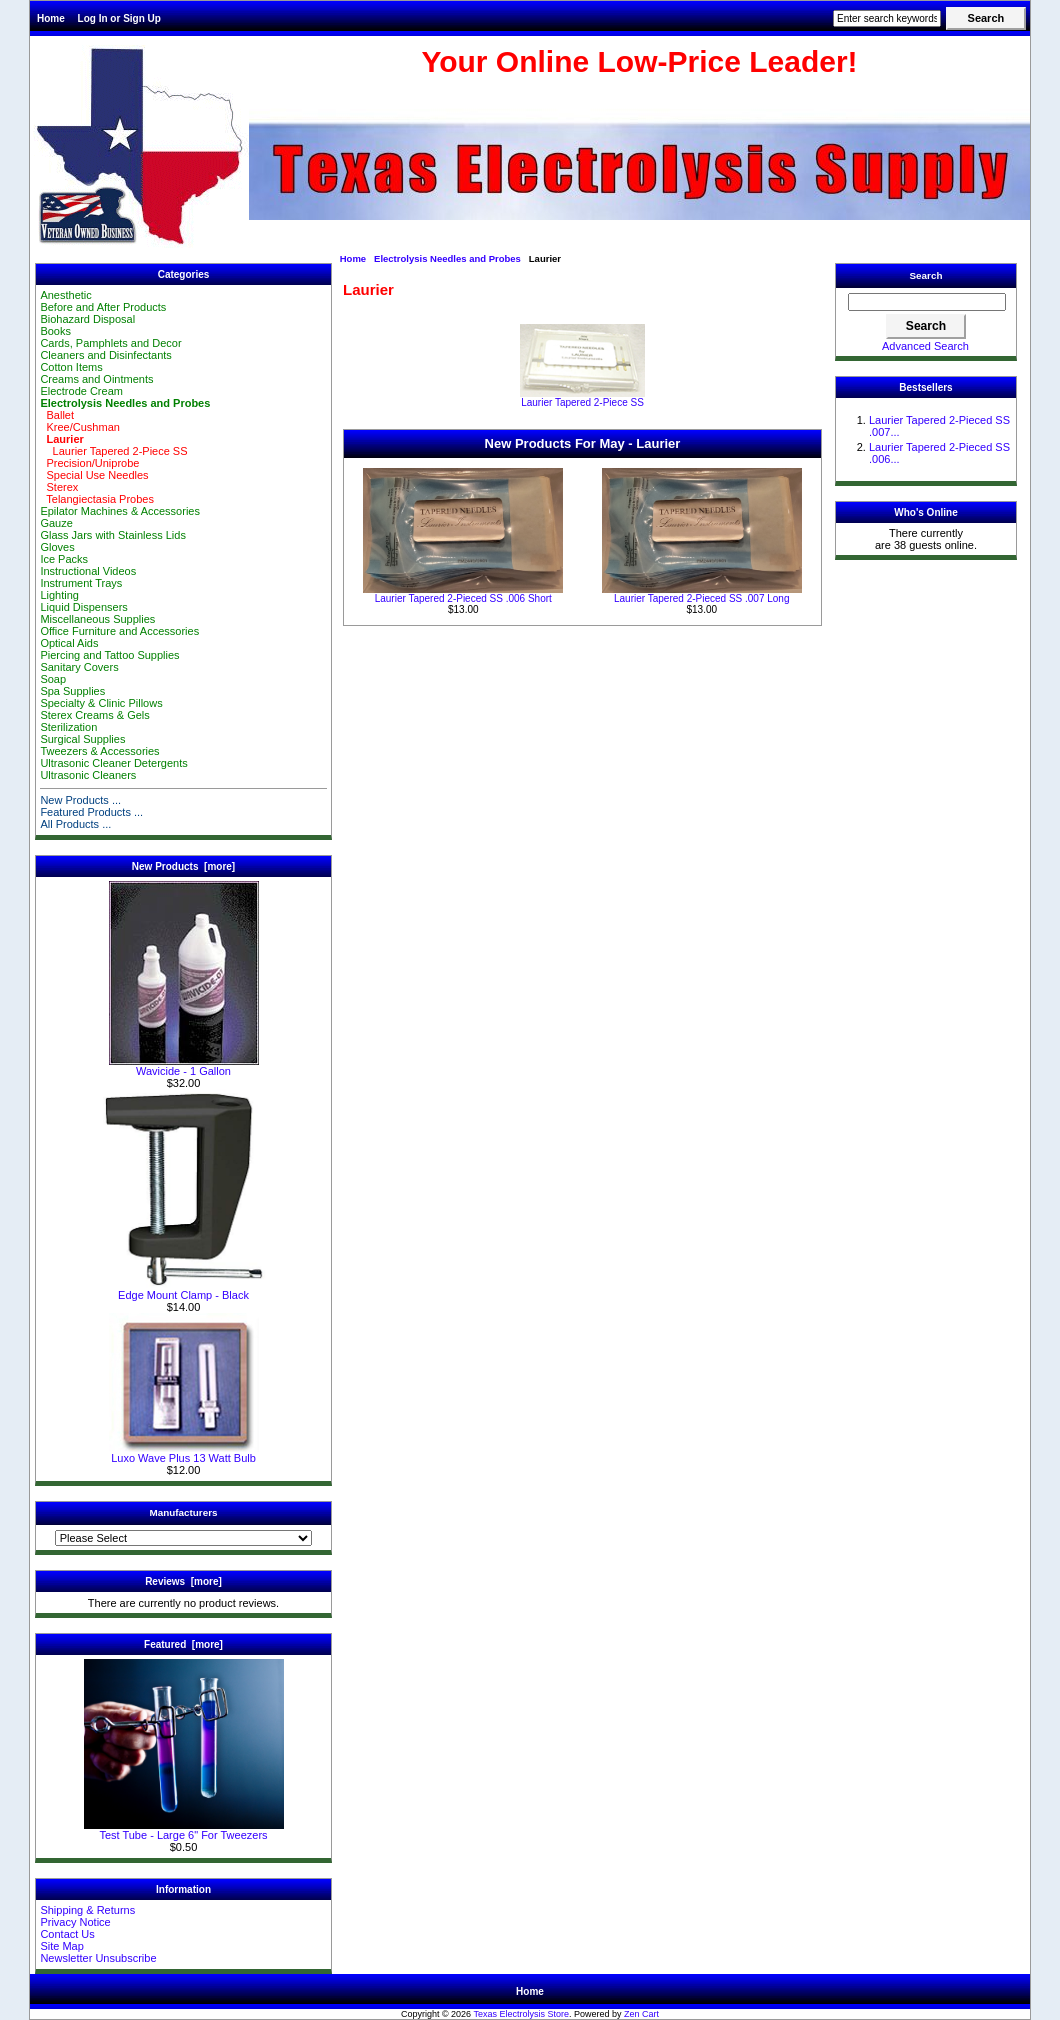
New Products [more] (183, 866)
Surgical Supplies (82, 739)
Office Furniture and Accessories (119, 631)
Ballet (57, 415)
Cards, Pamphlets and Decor (110, 343)
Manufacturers (183, 1512)
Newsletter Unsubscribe (98, 1958)
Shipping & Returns (87, 1910)
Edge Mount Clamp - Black (183, 1290)
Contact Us (67, 1934)
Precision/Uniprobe (89, 463)
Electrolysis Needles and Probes (447, 258)
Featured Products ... (91, 812)
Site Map (61, 1946)
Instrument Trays (81, 583)
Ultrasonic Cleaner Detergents (113, 763)
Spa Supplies (72, 691)
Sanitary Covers (79, 667)
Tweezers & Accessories (99, 751)
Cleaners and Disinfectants (105, 355)
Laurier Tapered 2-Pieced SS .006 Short (463, 598)
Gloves (57, 547)
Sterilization (68, 727)
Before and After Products (103, 307)
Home (51, 18)
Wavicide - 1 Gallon (184, 1066)
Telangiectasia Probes (97, 499)
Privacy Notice (75, 1922)
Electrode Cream (81, 391)
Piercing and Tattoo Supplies (109, 655)
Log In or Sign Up (119, 18)
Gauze (56, 523)
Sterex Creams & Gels (94, 715)
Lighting (59, 595)
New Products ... (80, 800)
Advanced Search (925, 346)
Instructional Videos (88, 571)
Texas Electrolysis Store (521, 2014)
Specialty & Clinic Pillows (101, 703)
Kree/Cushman (79, 427)
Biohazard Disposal (87, 319)
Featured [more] (183, 1644)
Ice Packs (64, 559)
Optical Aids (69, 643)
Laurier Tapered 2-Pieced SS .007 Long (702, 598)
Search (926, 275)
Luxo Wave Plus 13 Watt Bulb (184, 1453)
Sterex (59, 487)
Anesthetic (65, 295)
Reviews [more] (183, 1581)
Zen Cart (641, 2014)
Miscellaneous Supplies (97, 619)
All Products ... (75, 824)
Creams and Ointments (96, 379)
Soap (53, 679)
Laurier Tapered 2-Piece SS (113, 451)
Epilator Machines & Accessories (120, 511)
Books (55, 331)
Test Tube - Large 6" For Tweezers (184, 1830)
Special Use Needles (94, 475)
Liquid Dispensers (83, 607)
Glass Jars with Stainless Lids (113, 535)
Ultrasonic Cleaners (88, 775)
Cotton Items (71, 367)
